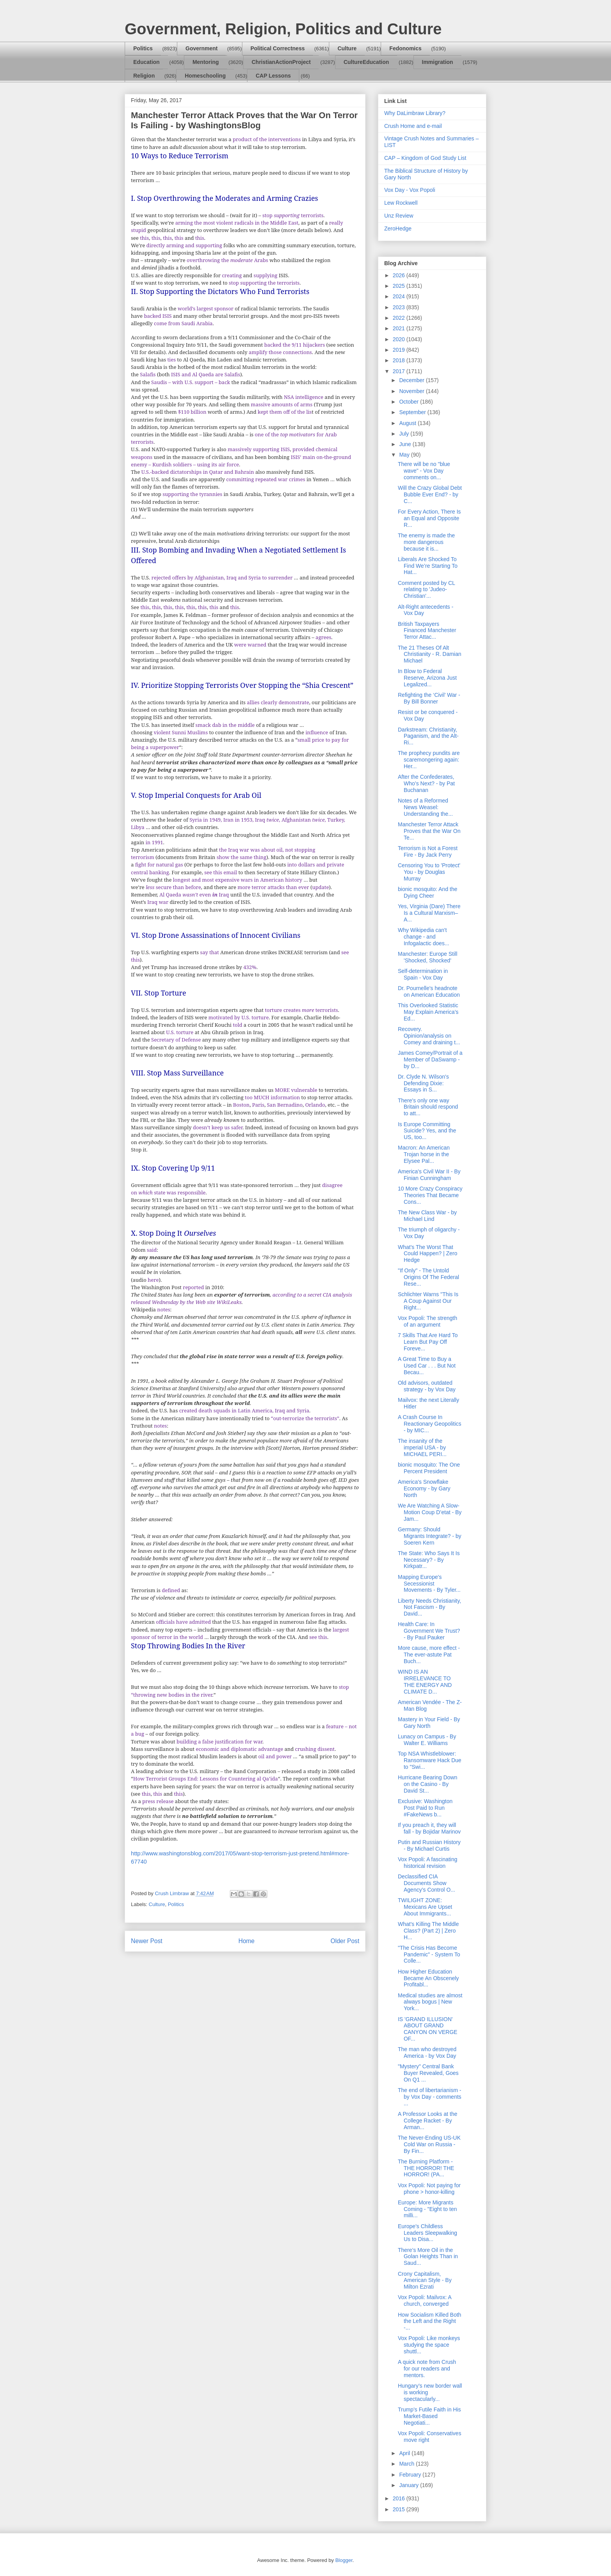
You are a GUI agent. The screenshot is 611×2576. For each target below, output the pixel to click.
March (407, 2464)
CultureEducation (366, 62)
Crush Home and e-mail (413, 126)
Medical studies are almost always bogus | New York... (430, 2002)
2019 (399, 350)
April (405, 2453)
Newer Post (146, 1941)
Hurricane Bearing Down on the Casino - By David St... (427, 1784)
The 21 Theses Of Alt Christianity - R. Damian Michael (429, 654)
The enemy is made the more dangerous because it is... (426, 542)
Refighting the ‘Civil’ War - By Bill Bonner (429, 698)
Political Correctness (278, 48)
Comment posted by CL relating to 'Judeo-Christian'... (426, 589)
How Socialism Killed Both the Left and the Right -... (429, 2321)
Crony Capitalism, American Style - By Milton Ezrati (425, 2280)
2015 (399, 2509)
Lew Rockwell (401, 203)
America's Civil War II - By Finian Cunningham (429, 1174)
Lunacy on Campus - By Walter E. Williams (427, 1739)
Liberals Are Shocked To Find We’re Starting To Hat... (427, 566)
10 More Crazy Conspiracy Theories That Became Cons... (430, 1195)
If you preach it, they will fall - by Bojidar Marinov (429, 1828)
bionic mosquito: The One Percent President (429, 1468)
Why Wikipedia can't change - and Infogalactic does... (423, 936)
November (412, 391)
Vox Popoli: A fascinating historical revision (427, 1862)
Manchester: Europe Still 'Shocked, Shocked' (427, 957)
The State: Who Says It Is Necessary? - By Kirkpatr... (429, 1560)
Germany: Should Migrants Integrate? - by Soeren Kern (429, 1536)
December (412, 380)
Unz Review (398, 216)
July (404, 434)
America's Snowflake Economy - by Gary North (424, 1488)
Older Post (344, 1941)
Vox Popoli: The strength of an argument (427, 1321)
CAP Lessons (273, 76)
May (405, 455)
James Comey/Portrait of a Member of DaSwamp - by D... (430, 1059)
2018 (399, 360)
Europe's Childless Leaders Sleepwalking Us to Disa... (427, 2233)
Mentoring (205, 62)
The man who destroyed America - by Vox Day (427, 2052)
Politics (143, 48)
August (408, 423)
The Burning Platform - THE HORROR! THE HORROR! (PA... (426, 2168)
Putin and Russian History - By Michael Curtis (429, 1845)
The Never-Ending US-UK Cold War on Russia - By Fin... (429, 2144)
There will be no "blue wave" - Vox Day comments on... (424, 470)
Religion (144, 76)
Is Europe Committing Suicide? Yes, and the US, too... (427, 1131)
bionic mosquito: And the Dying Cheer (427, 892)
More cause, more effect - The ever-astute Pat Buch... (429, 1654)
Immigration (437, 62)
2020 (399, 339)
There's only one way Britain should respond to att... (428, 1107)
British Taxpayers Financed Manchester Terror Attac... (427, 630)
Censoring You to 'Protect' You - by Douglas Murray (429, 872)
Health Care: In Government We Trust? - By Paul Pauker (429, 1631)
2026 (399, 275)
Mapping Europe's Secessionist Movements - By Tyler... (429, 1583)
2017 (399, 371)
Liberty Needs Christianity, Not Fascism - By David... (429, 1607)
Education (146, 62)
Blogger (343, 2560)
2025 (399, 286)
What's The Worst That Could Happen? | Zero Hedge (427, 1253)
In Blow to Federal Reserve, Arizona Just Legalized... (427, 677)
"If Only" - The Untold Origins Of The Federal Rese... (428, 1277)
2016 (399, 2498)
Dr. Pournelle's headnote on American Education (429, 991)
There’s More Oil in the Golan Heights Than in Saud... (428, 2256)
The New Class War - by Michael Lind (427, 1215)
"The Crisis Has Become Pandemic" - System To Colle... (429, 1954)
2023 (399, 307)
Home (246, 1941)
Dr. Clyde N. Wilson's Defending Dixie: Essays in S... (423, 1083)
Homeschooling (205, 76)
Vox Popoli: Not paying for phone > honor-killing (429, 2188)
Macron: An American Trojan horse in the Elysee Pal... (424, 1154)
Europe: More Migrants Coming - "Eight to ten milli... (427, 2209)
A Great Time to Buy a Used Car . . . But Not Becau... (427, 1365)
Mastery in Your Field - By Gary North (429, 1722)
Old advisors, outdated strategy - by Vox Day (427, 1386)
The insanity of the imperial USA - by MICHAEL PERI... (422, 1447)
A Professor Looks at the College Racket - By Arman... (427, 2120)
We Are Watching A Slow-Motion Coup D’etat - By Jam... (430, 1512)
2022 (399, 318)
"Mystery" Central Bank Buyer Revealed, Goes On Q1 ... (428, 2073)
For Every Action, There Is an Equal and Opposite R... (429, 518)
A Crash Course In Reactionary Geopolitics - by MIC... (429, 1423)
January (409, 2485)
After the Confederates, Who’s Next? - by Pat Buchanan (426, 783)
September (413, 412)
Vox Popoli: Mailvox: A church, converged (424, 2300)
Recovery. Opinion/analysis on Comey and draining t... (429, 1035)
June (405, 444)
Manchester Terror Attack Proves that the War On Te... (429, 831)
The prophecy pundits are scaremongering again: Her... (429, 759)
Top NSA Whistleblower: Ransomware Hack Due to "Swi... (429, 1760)
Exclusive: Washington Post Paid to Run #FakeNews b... (425, 1808)
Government (201, 48)
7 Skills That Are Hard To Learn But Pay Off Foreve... (428, 1342)
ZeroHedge (397, 228)
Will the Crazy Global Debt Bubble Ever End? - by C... (430, 494)
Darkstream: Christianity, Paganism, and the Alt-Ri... (428, 736)
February (410, 2474)
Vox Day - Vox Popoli (409, 190)
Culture (347, 48)
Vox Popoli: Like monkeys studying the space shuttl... (429, 2345)
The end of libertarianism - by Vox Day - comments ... (429, 2097)
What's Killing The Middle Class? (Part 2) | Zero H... (428, 1930)
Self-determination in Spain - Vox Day (423, 974)
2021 (399, 328)
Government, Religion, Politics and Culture (283, 28)
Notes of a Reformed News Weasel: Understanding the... (425, 807)
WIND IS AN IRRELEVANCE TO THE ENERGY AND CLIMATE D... (425, 1681)
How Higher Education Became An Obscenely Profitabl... (428, 1978)
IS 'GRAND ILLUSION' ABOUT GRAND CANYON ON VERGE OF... (427, 2029)
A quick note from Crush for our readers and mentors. (427, 2368)
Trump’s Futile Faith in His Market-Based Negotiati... (429, 2416)
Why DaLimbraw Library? (414, 113)
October (409, 402)
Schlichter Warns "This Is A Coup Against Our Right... (428, 1301)
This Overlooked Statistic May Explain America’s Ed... (428, 1012)
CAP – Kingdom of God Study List (425, 158)
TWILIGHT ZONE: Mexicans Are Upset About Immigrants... (425, 1907)
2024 (399, 296)
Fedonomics (405, 48)
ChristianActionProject (281, 62)
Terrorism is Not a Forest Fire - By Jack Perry (427, 851)
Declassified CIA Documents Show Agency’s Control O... (426, 1883)
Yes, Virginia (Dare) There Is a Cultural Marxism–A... (429, 913)
